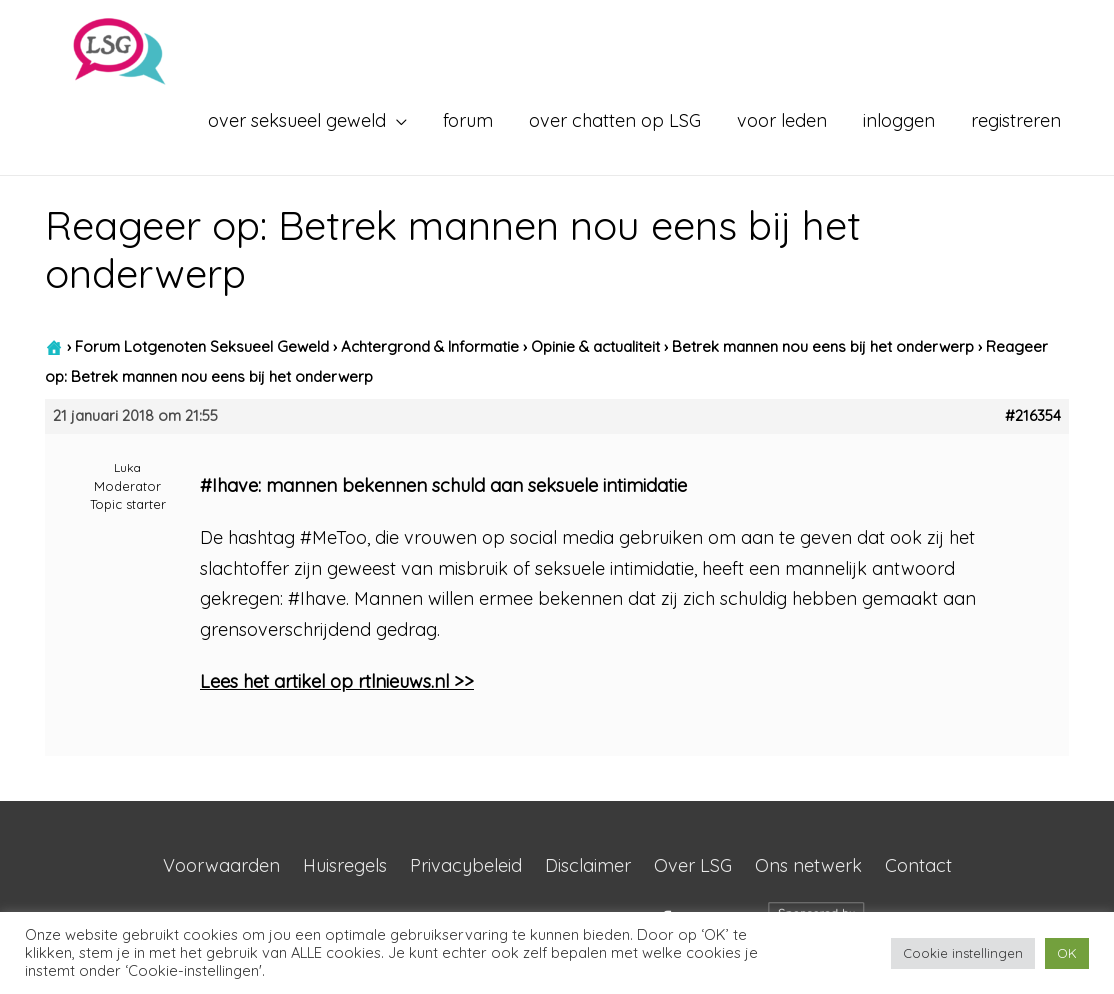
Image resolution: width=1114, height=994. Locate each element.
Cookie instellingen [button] (963, 953)
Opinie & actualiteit (595, 346)
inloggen (899, 120)
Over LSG (693, 865)
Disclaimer (588, 865)
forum (468, 120)
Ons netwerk (808, 865)
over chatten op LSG (615, 120)
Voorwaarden (221, 865)
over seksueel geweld (297, 120)
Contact (918, 865)
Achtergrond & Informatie (430, 346)
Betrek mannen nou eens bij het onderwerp (823, 346)
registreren (1016, 120)
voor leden (782, 120)
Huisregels (345, 865)
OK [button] (1067, 953)
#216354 (1033, 416)
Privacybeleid (466, 865)
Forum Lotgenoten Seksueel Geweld (202, 346)
